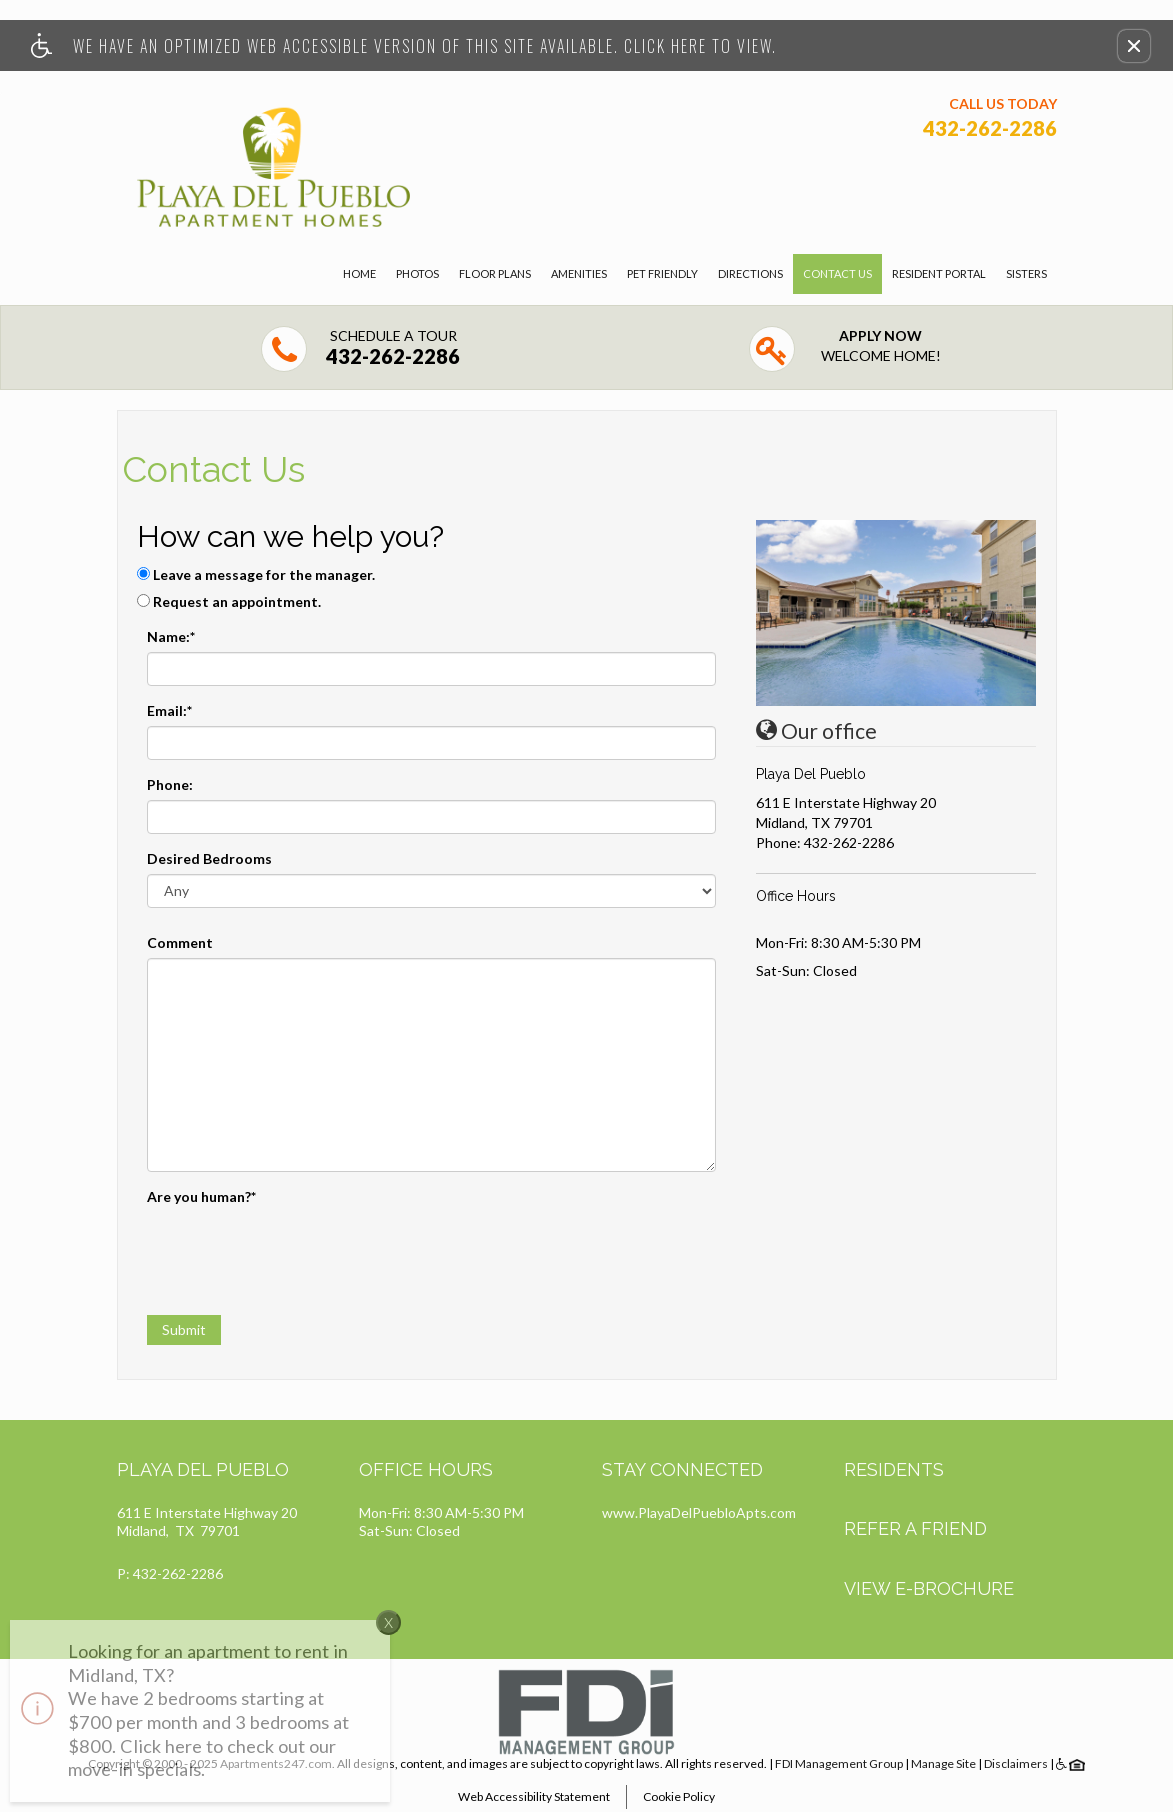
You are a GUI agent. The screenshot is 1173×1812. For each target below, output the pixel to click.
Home (359, 273)
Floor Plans (495, 273)
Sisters (1026, 273)
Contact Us (837, 273)
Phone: (170, 784)
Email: (169, 710)
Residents (894, 1469)
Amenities (579, 273)
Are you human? (201, 1196)
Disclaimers (1016, 1763)
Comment (180, 942)
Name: (171, 636)
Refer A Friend (915, 1528)
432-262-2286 (849, 842)
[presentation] (299, 1251)
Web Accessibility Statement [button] (534, 1796)
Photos (417, 273)
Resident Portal (939, 273)
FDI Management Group (839, 1763)
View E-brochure (929, 1588)
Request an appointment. (237, 601)
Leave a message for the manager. (264, 574)
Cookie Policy (679, 1796)
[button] (1134, 46)
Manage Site (943, 1763)
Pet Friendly (662, 273)
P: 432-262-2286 (170, 1573)
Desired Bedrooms (209, 858)
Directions (750, 273)
